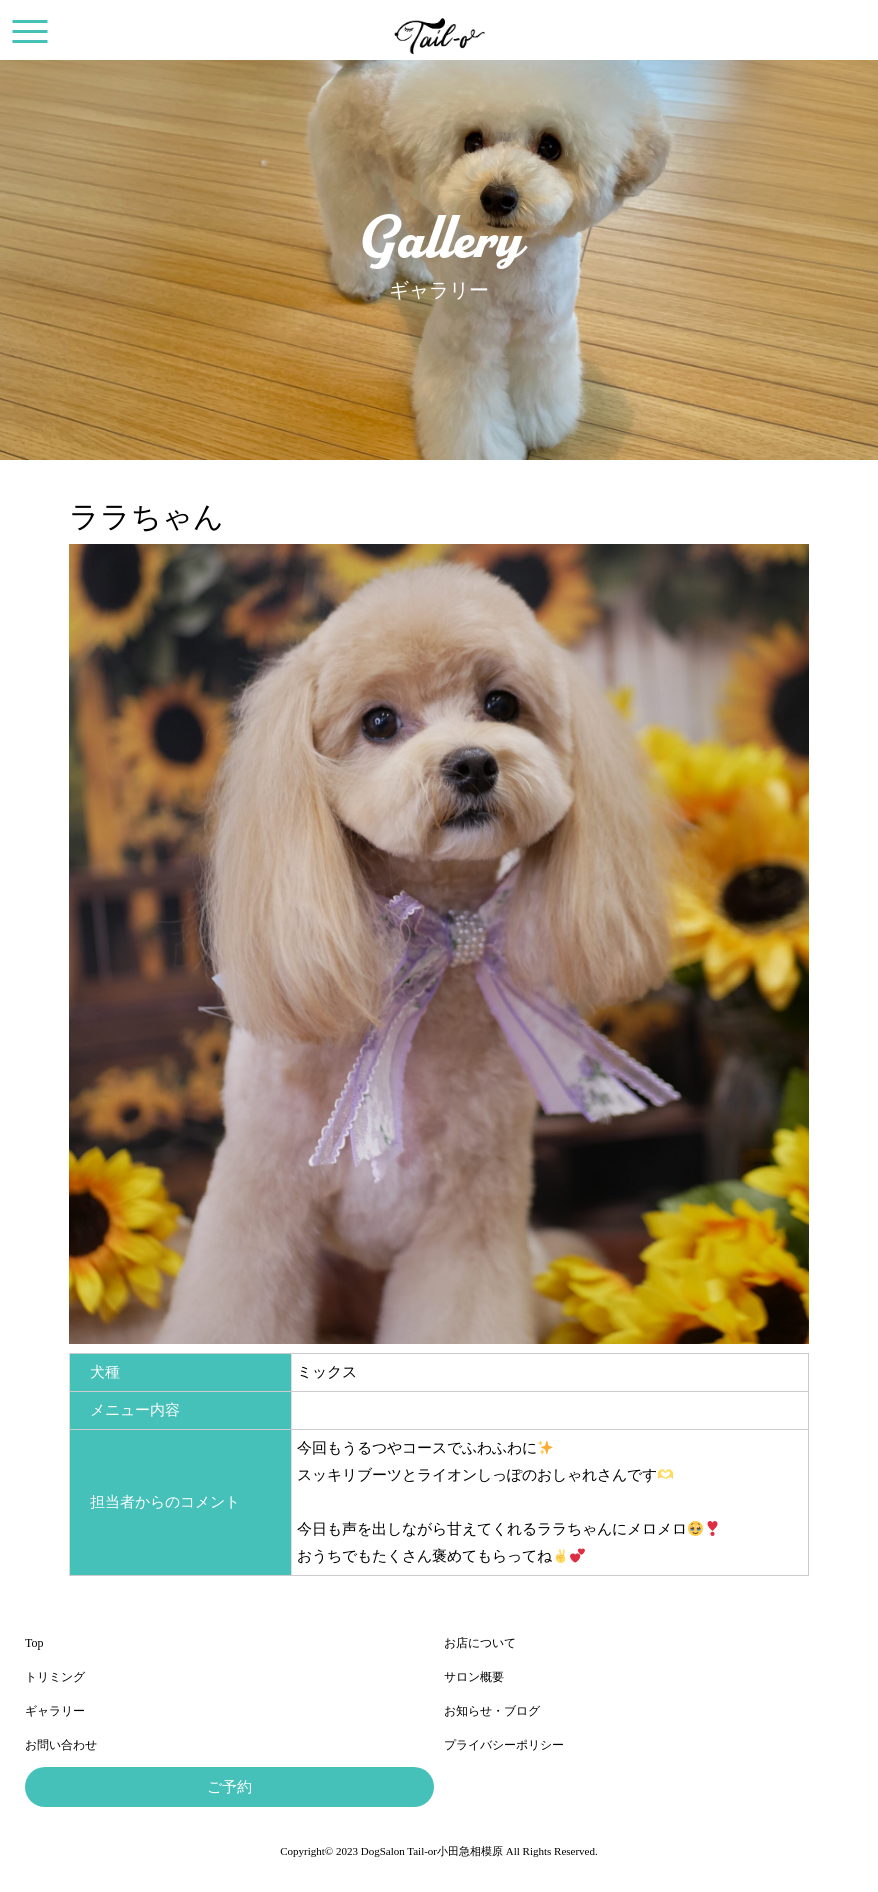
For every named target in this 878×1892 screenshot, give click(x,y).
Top (34, 1643)
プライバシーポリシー (504, 1745)
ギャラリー (55, 1711)
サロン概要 (474, 1677)
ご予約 (229, 1787)
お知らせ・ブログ (492, 1711)
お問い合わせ (61, 1745)
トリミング (55, 1677)
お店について (480, 1643)
